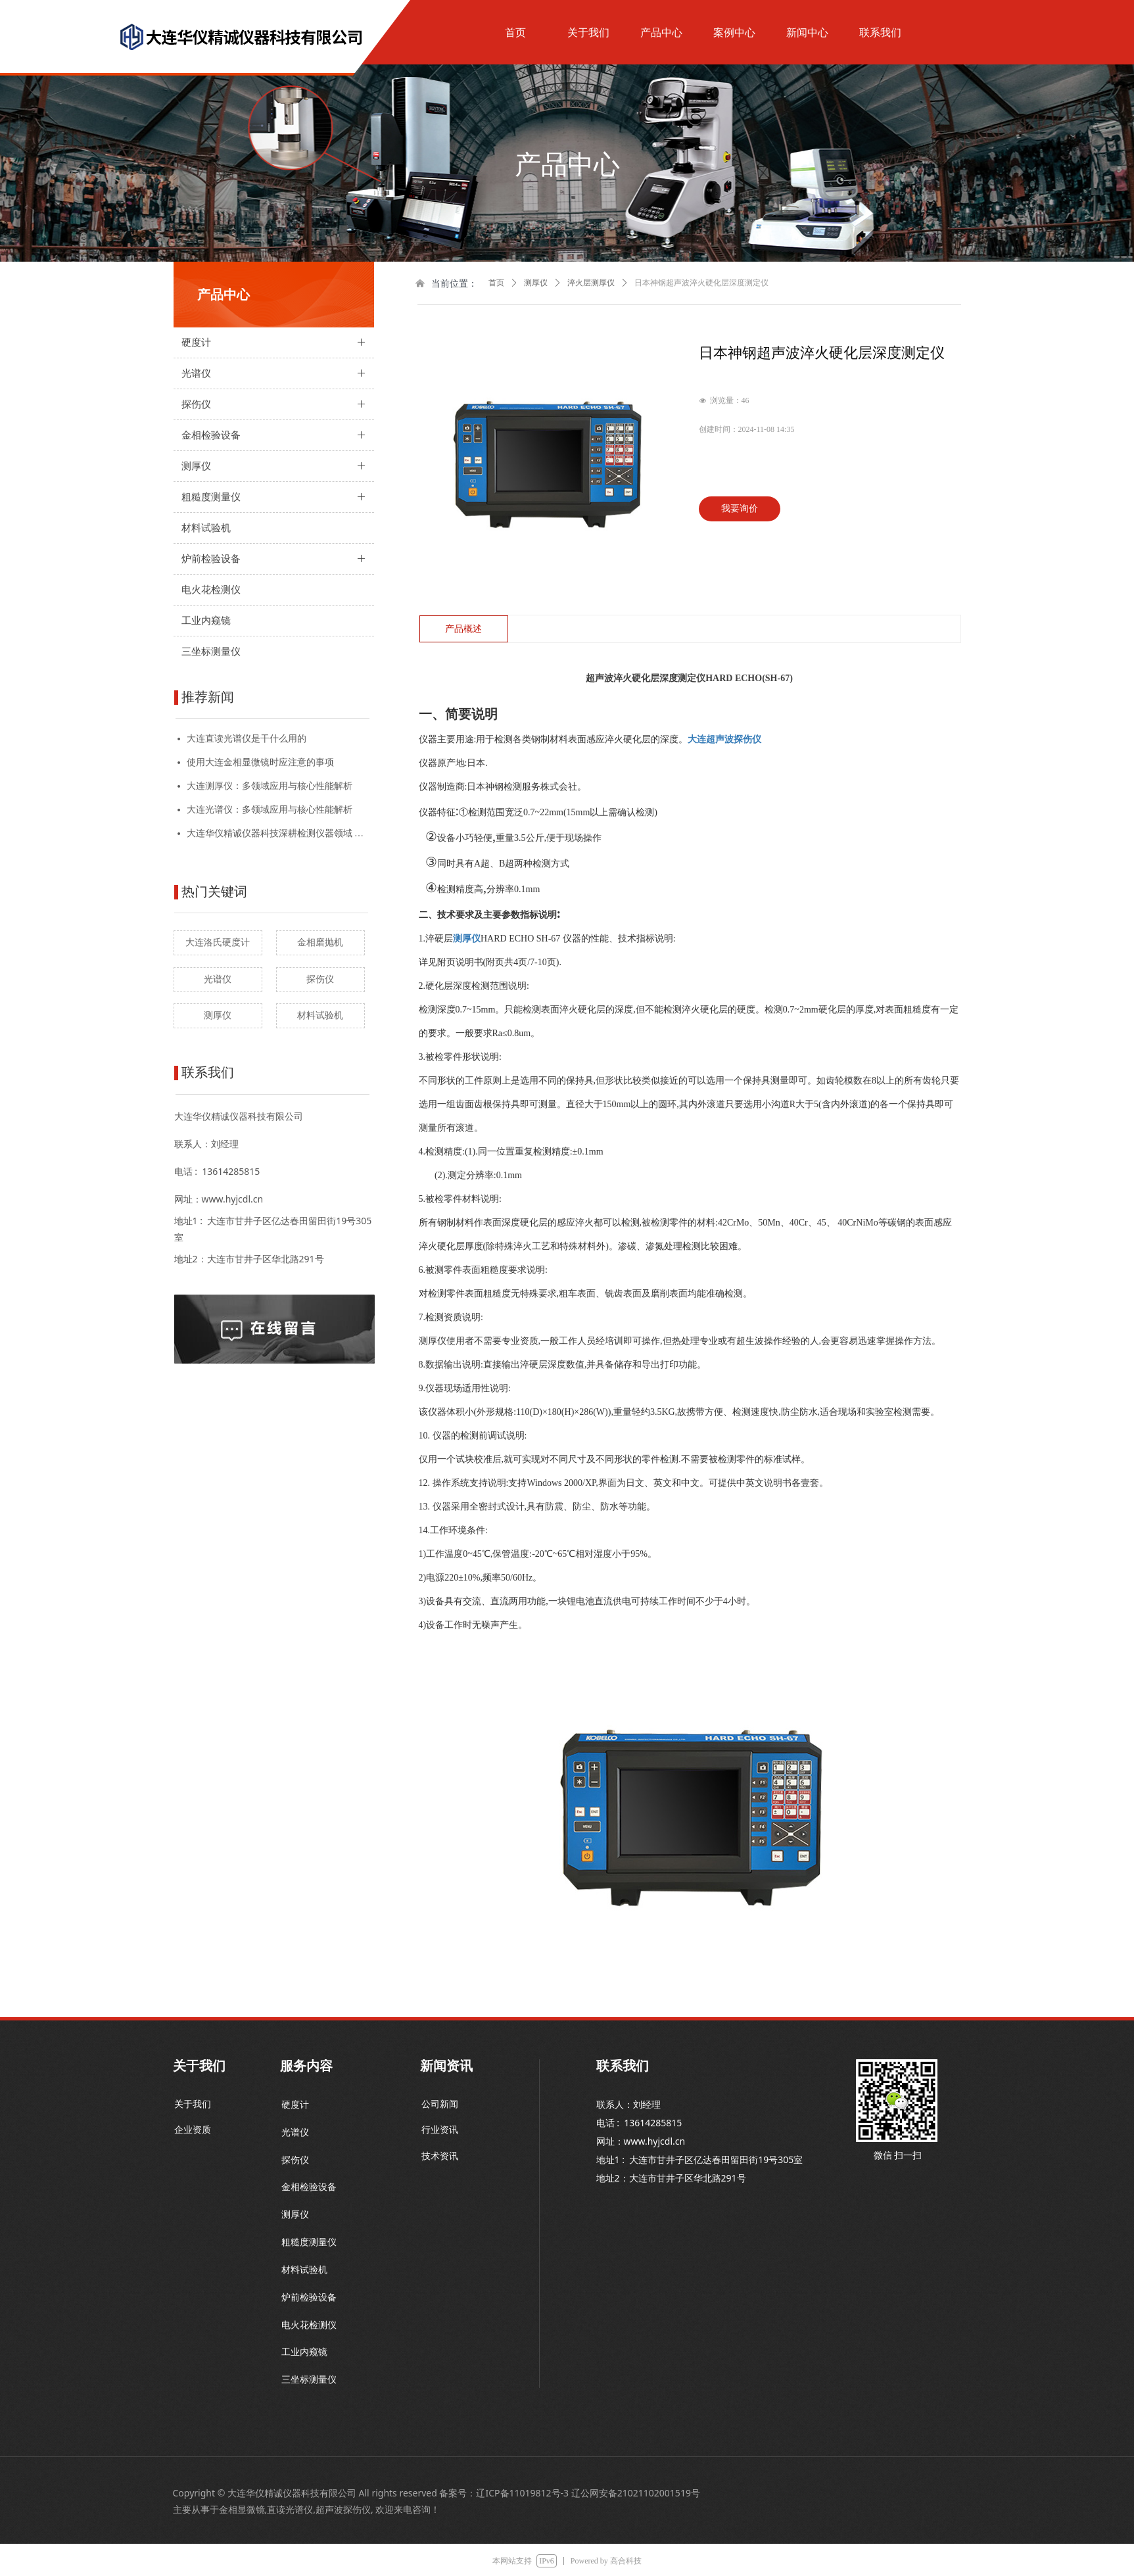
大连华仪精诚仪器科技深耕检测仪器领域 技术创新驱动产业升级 (278, 833)
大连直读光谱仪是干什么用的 (246, 739)
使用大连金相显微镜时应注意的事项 (260, 762)
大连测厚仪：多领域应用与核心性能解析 (269, 786)
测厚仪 (536, 282)
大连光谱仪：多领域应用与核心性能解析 (269, 810)
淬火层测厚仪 (591, 282)
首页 (496, 282)
